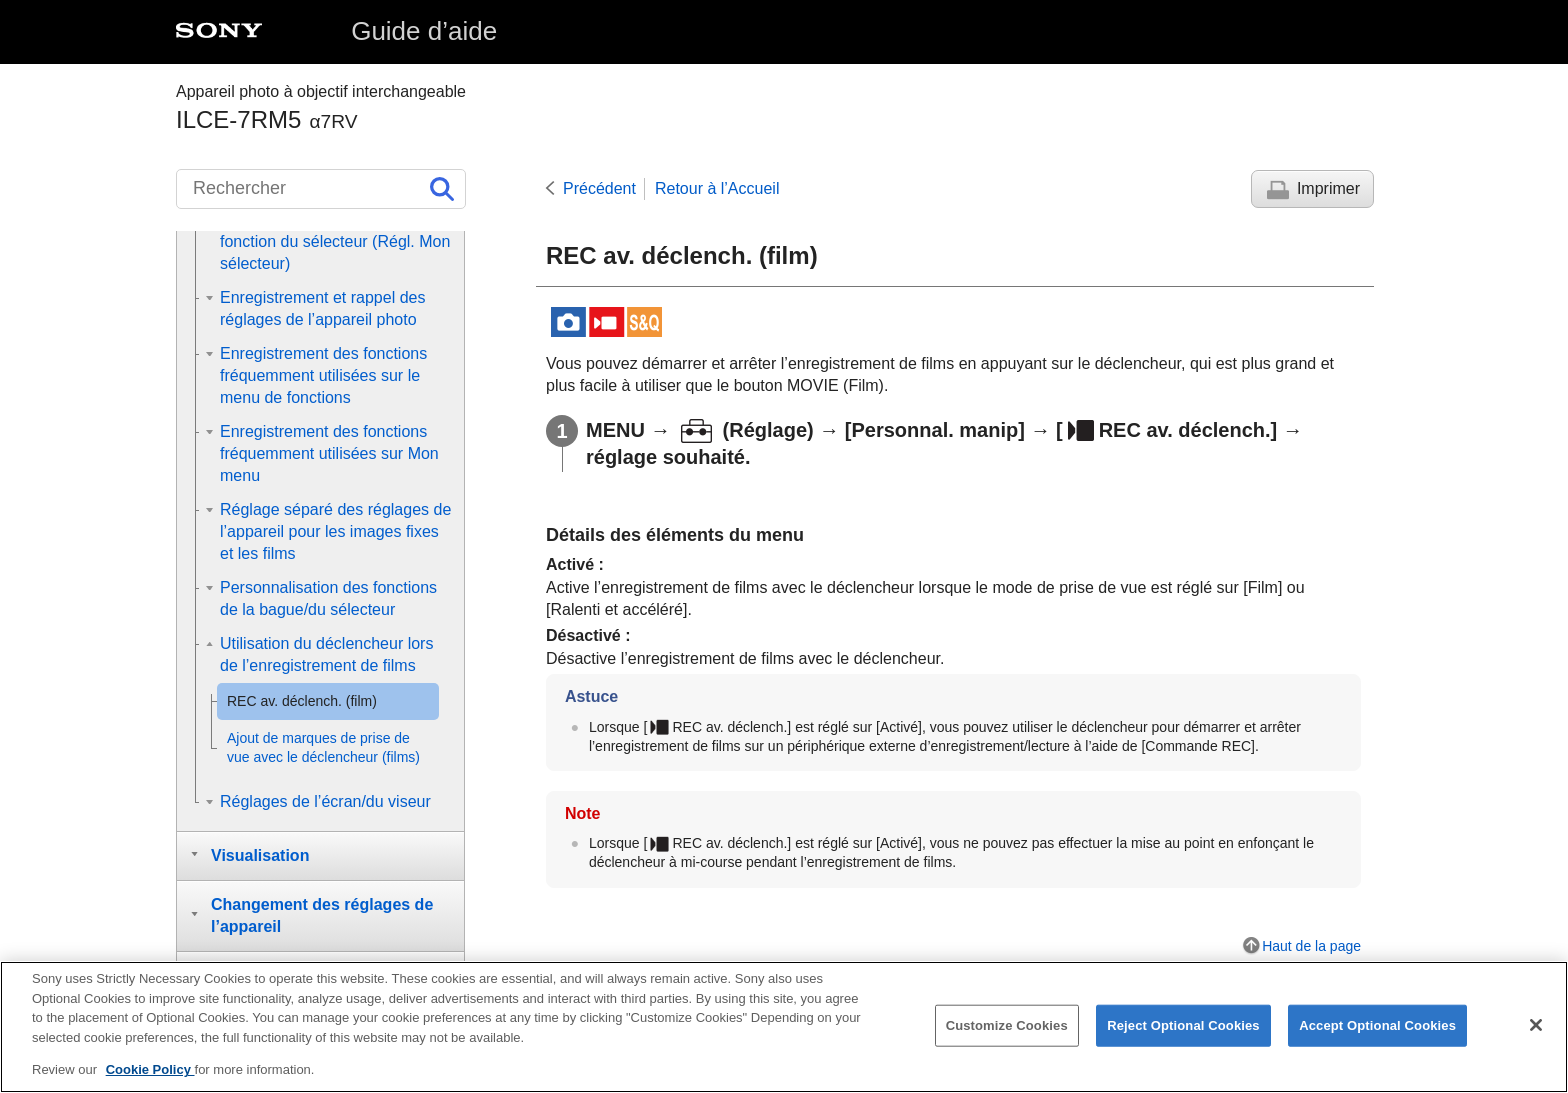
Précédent (599, 188)
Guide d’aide (424, 31)
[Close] (1536, 1027)
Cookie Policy (150, 1071)
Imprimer (1328, 188)
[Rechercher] (321, 189)
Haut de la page (1311, 946)
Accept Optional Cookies (1377, 1027)
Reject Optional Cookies (1183, 1027)
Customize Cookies (1007, 1027)
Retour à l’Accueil (717, 188)
